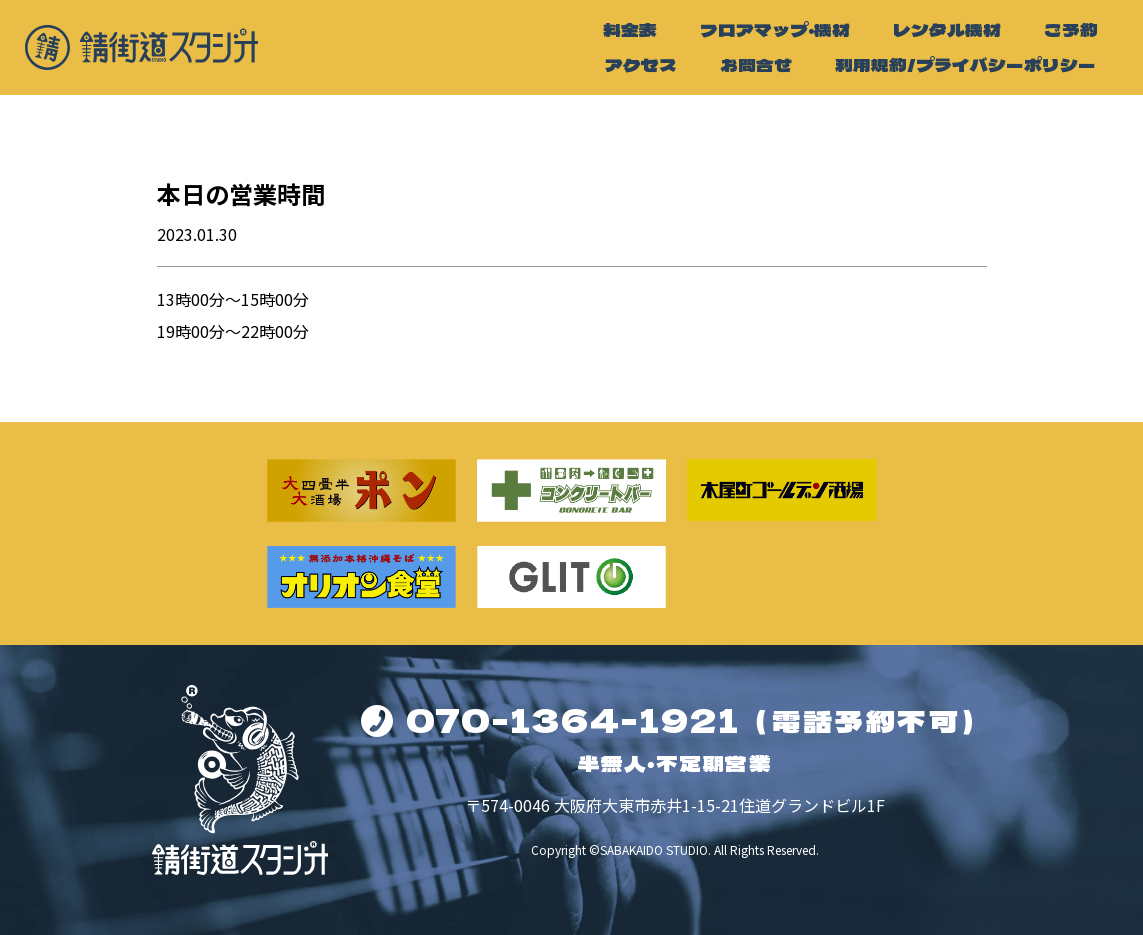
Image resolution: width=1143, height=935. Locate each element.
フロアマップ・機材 (775, 29)
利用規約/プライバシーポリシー (965, 64)
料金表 (630, 29)
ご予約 (1071, 29)
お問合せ (756, 64)
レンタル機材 (947, 29)
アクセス (641, 64)
